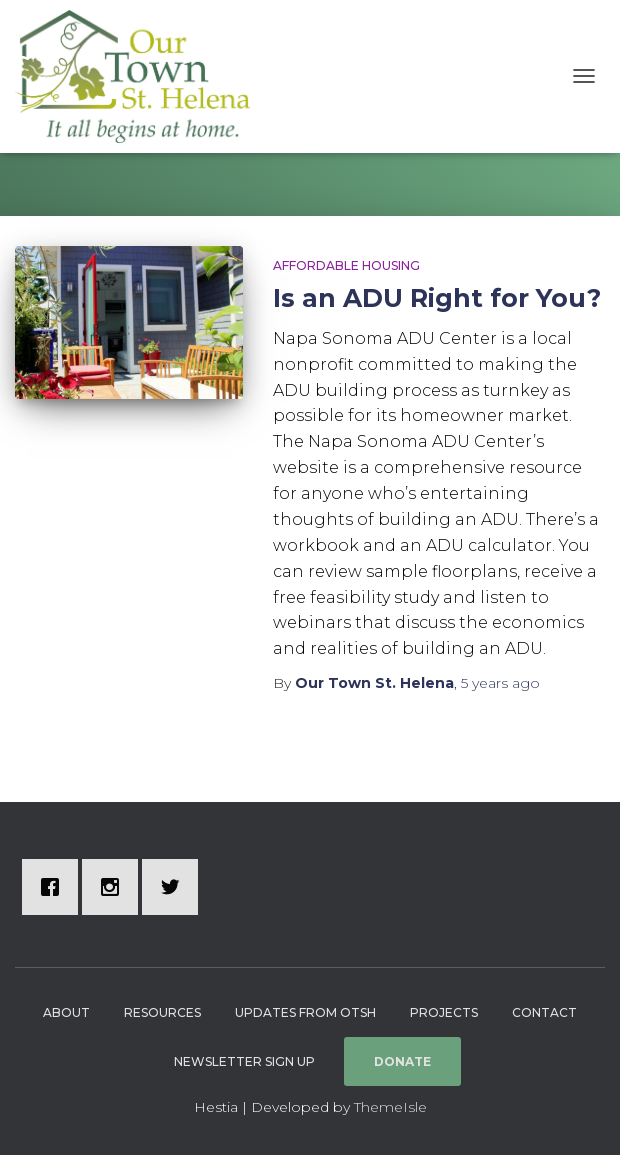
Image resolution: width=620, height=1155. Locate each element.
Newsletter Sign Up (244, 1061)
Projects (444, 1012)
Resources (162, 1012)
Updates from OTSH (305, 1012)
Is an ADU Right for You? (437, 298)
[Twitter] (175, 887)
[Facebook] (55, 887)
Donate (402, 1061)
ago (500, 683)
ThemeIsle (390, 1107)
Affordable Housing (346, 265)
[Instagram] (115, 887)
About (66, 1012)
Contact (544, 1012)
